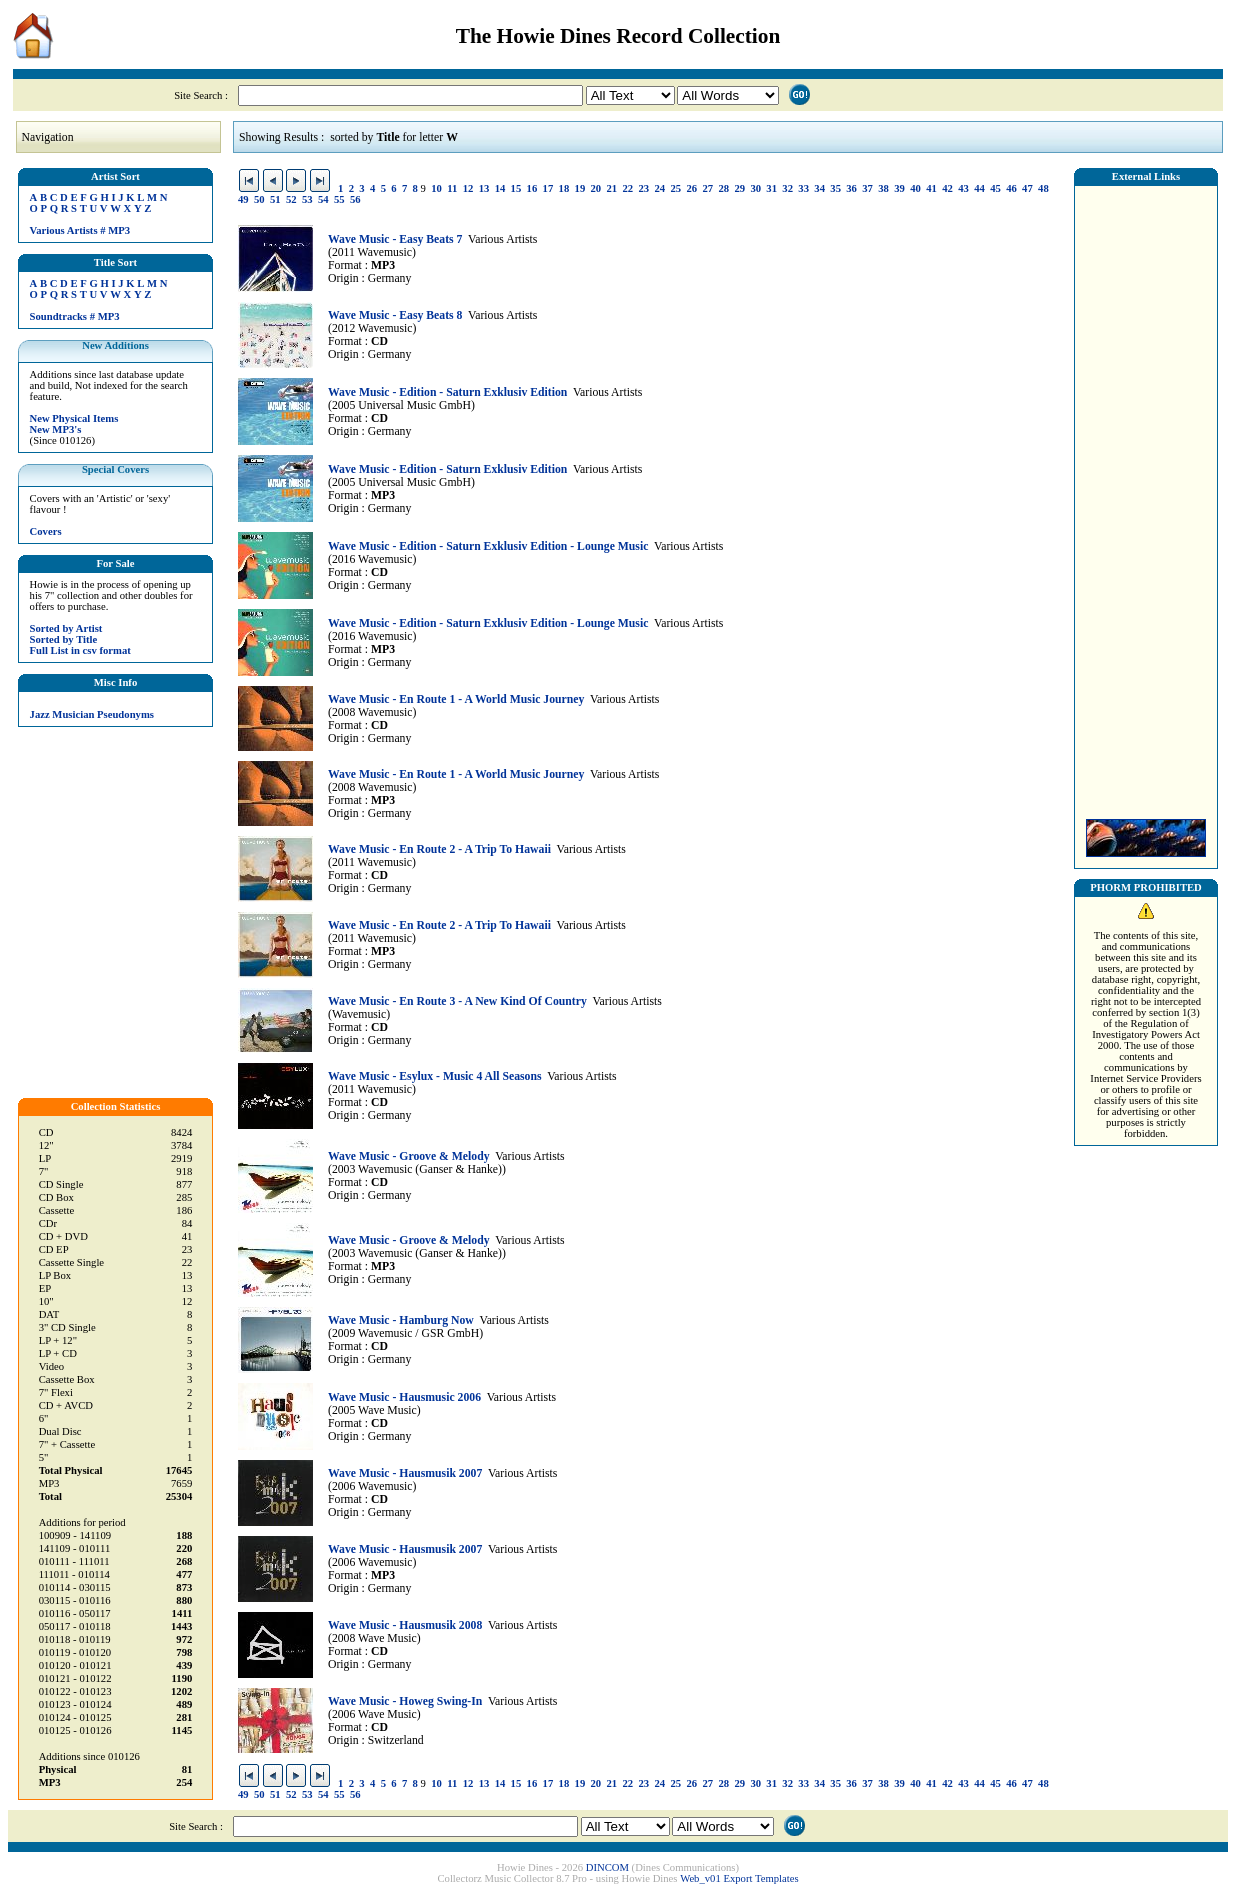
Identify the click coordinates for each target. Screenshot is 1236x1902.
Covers (46, 531)
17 (548, 188)
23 (643, 188)
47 (1027, 188)
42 (947, 188)
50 (259, 199)
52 (291, 199)
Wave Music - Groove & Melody (409, 1156)
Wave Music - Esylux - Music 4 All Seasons (435, 1076)
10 (436, 188)
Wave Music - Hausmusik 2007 (405, 1473)
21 (612, 188)
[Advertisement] (1146, 497)
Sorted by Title (64, 639)
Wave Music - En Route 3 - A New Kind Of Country (457, 1001)
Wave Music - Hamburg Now (401, 1320)
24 (659, 188)
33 (803, 188)
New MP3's (56, 429)
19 (580, 188)
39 (899, 188)
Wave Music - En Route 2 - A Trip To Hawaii (439, 849)
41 (931, 188)
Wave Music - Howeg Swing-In (405, 1701)
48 (1043, 188)
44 (979, 188)
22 (628, 188)
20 (596, 188)
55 (339, 199)
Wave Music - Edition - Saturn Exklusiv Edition (447, 392)
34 (819, 188)
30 (755, 188)
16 (532, 188)
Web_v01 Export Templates (739, 1878)
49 (243, 199)
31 (771, 188)
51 (275, 199)
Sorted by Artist (66, 628)
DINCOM (607, 1867)
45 (995, 188)
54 (323, 199)
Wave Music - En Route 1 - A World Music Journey (456, 699)
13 (484, 188)
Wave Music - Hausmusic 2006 (404, 1397)
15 (516, 188)
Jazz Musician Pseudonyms (92, 714)
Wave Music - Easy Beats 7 (395, 239)
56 (355, 199)
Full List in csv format (80, 650)
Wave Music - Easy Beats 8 (395, 315)
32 (787, 188)
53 (307, 199)
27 (707, 188)
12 (468, 188)
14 (500, 188)
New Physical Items (74, 418)
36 (851, 188)
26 (691, 188)
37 (867, 188)
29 (739, 188)
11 (452, 188)
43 (963, 188)
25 (675, 188)
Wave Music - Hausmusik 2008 (405, 1625)
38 (883, 188)
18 (564, 188)
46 (1011, 188)
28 (723, 188)
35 (835, 188)
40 (915, 188)
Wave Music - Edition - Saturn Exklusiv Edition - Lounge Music (488, 546)
